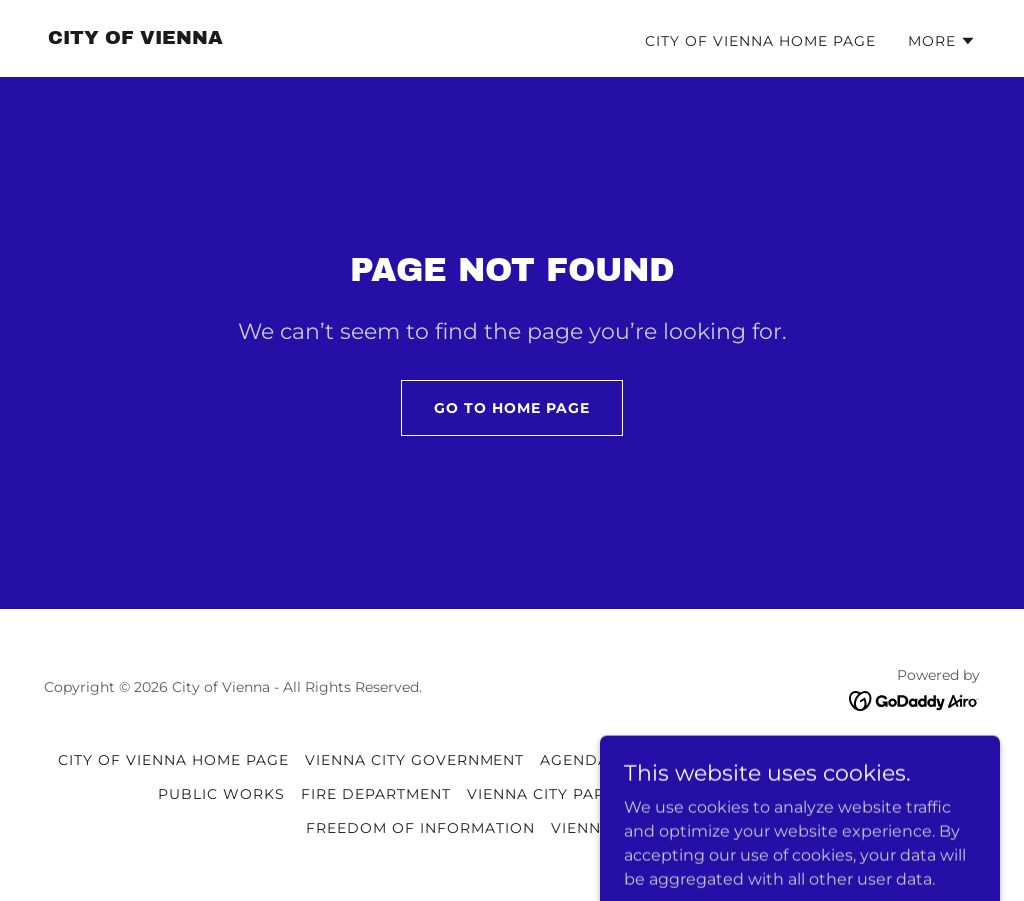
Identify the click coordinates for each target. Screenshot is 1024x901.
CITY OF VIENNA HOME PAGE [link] (760, 41)
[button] (942, 41)
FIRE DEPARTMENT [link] (376, 794)
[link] (135, 38)
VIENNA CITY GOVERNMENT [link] (415, 760)
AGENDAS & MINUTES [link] (625, 760)
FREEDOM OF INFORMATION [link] (420, 828)
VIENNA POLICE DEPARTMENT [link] (846, 760)
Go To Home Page (512, 408)
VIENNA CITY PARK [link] (541, 794)
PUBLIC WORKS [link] (221, 794)
